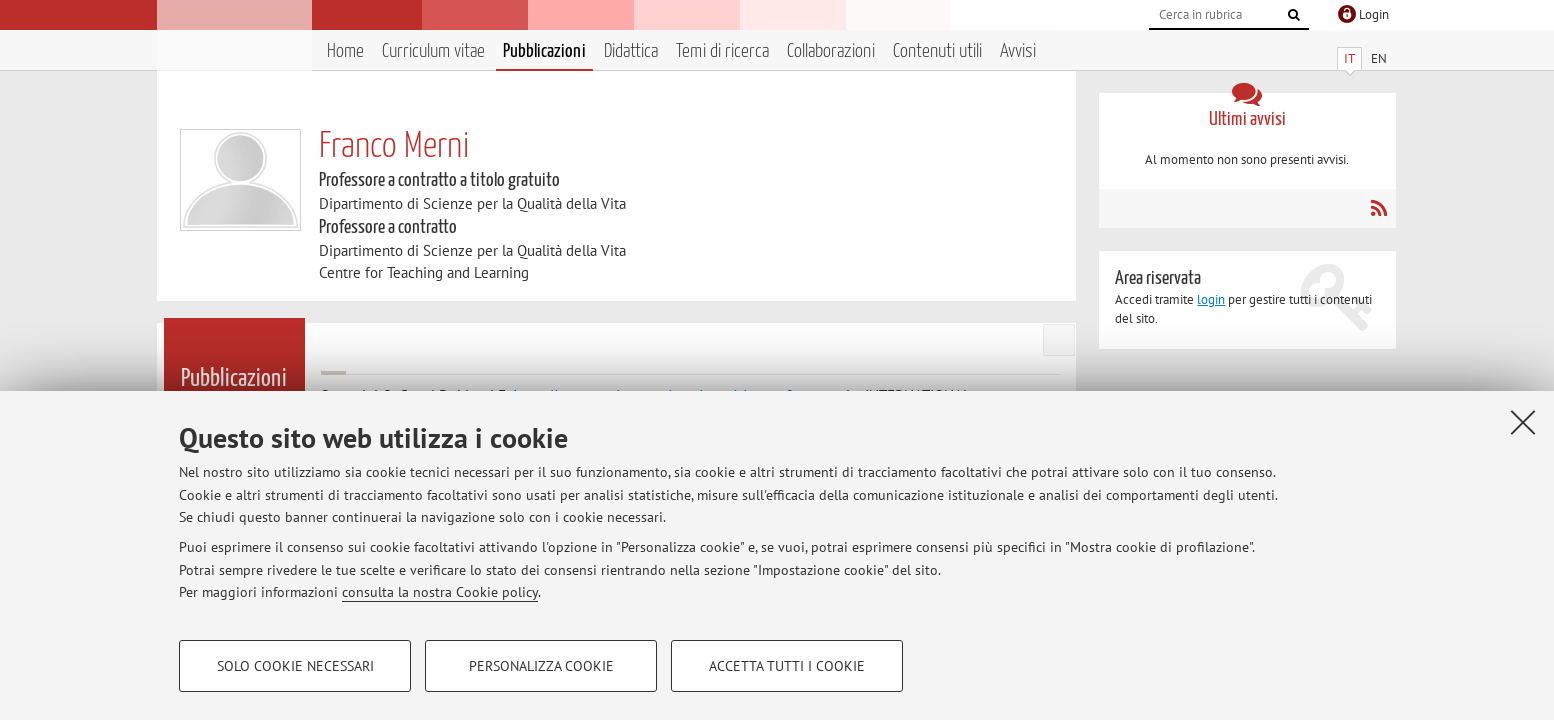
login (1211, 299)
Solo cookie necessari (295, 666)
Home (345, 51)
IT (1349, 58)
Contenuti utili (937, 51)
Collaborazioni (831, 51)
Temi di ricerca (722, 51)
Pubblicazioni (544, 51)
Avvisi (1018, 51)
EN (1379, 58)
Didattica (631, 51)
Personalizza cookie (541, 666)
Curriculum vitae (433, 51)
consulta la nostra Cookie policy (440, 592)
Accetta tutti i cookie (787, 666)
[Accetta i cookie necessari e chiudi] (1523, 422)
